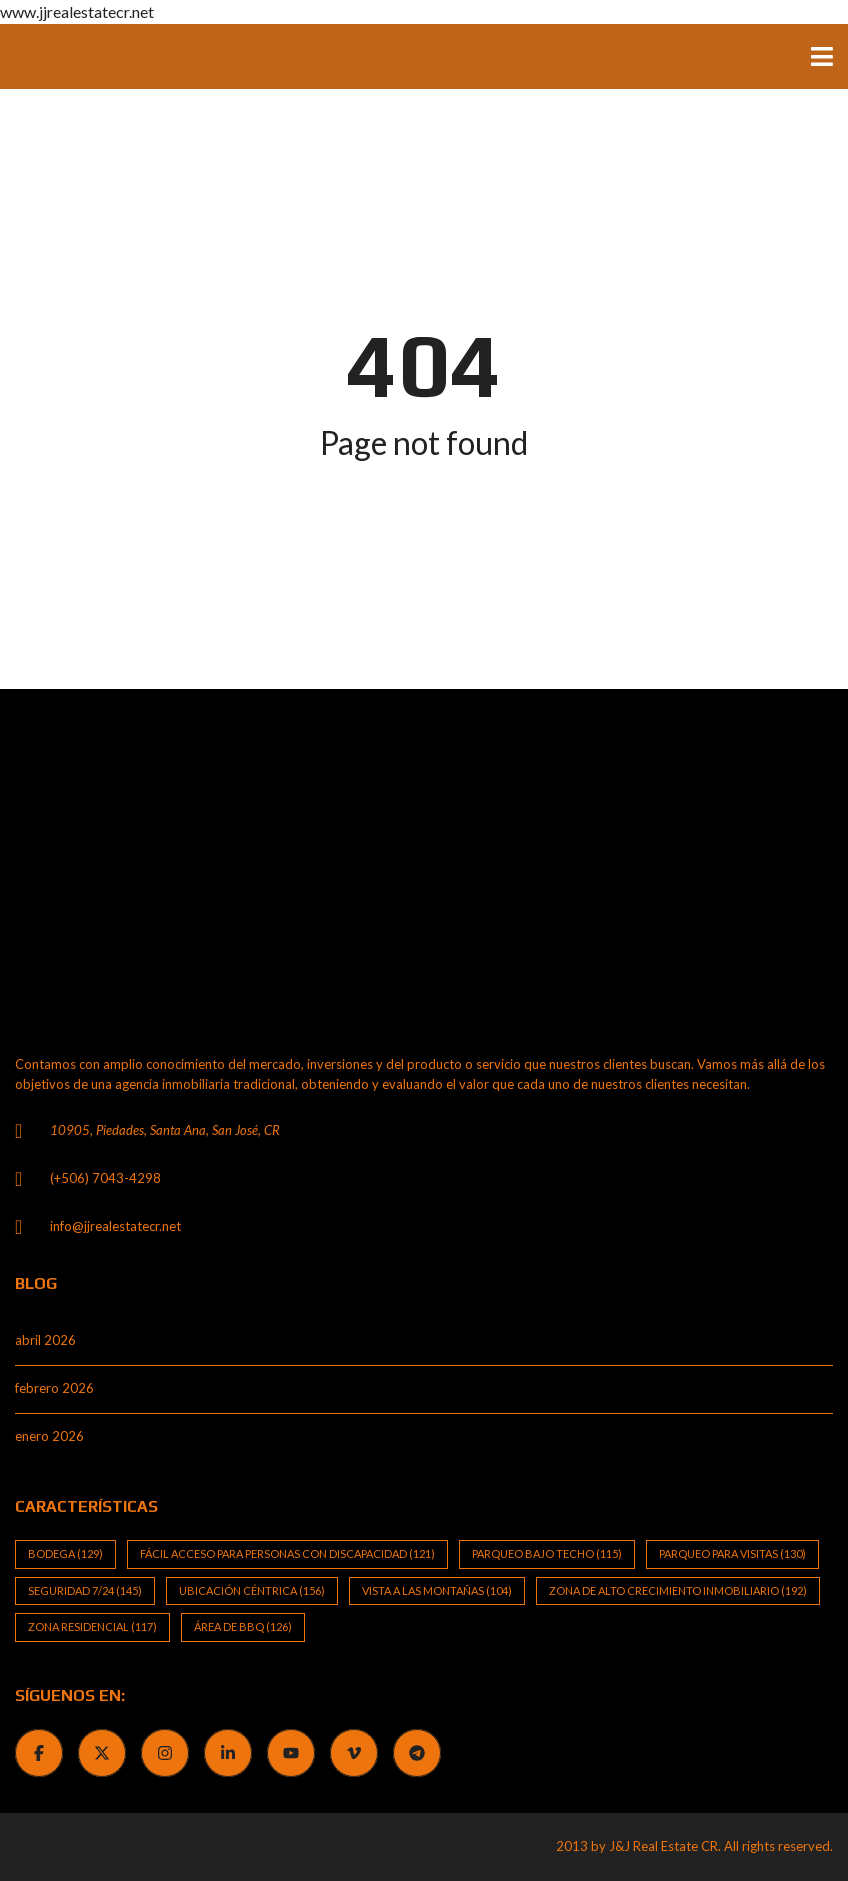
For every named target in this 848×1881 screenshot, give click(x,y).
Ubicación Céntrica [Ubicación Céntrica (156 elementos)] (252, 1590)
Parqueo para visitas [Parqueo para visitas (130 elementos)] (732, 1553)
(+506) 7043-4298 (105, 1178)
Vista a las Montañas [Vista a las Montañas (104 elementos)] (437, 1590)
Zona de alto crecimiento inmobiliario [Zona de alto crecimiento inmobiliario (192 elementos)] (678, 1590)
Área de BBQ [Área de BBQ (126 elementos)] (243, 1626)
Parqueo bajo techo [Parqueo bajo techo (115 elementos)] (547, 1553)
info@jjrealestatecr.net (115, 1226)
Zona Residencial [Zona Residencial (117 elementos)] (92, 1626)
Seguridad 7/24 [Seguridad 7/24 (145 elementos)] (85, 1590)
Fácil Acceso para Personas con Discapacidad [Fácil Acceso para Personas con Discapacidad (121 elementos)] (287, 1553)
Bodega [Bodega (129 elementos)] (65, 1553)
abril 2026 (45, 1340)
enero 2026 (49, 1436)
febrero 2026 (54, 1388)
